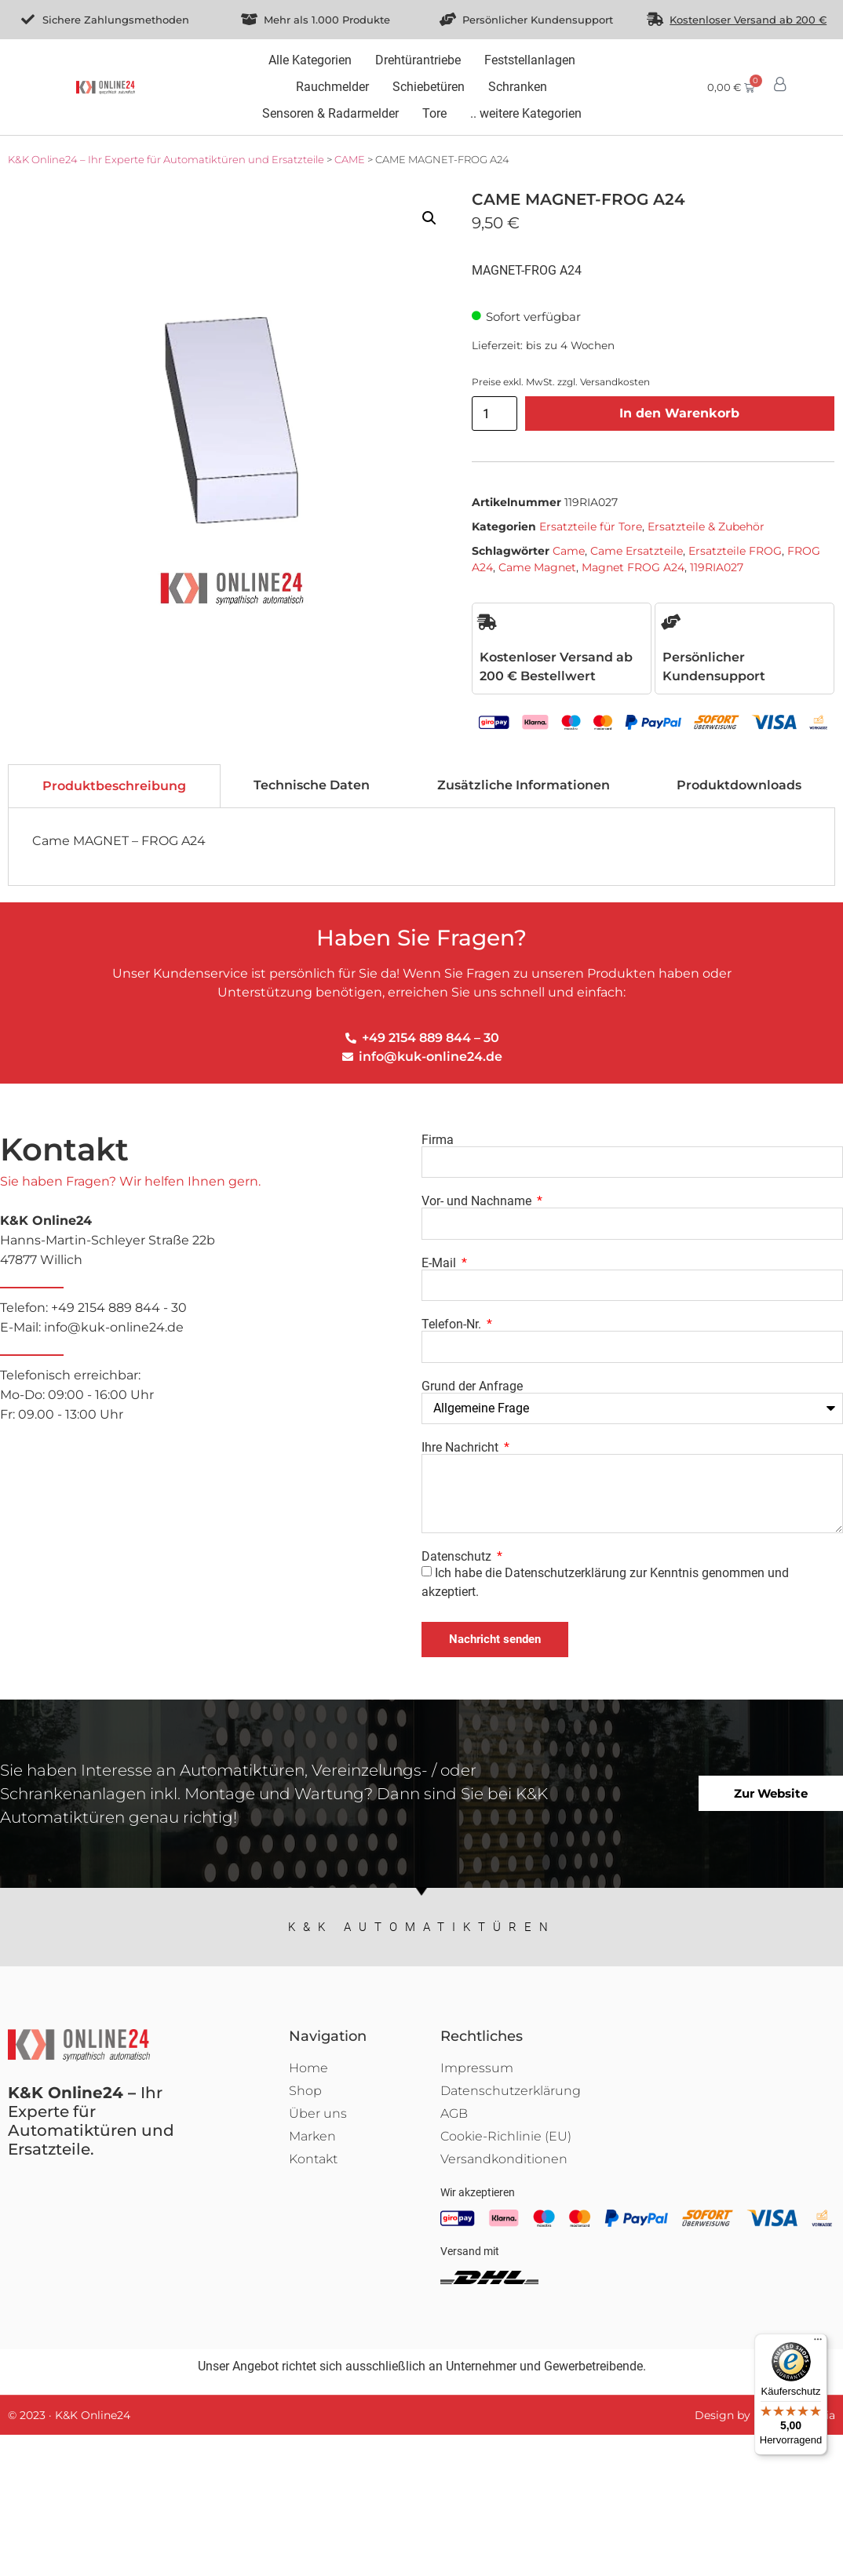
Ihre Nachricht (462, 1447)
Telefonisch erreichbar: (211, 1396)
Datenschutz (458, 1556)
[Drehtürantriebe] (418, 60)
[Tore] (434, 113)
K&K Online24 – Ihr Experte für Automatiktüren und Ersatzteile (166, 159)
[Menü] (817, 2343)
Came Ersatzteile (636, 551)
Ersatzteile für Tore (590, 526)
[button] (429, 218)
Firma (438, 1140)
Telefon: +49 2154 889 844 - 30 (211, 1318)
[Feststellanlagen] (530, 60)
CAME (349, 159)
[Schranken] (517, 87)
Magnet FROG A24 (633, 567)
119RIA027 (716, 567)
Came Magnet (537, 567)
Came (569, 551)
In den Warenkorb (679, 413)
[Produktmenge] (494, 413)
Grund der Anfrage (472, 1386)
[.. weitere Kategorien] (525, 113)
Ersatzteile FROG (735, 551)
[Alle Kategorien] (310, 60)
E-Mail (440, 1263)
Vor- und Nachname (478, 1201)
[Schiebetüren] (428, 87)
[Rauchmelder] (332, 87)
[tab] (114, 785)
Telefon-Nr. (453, 1324)
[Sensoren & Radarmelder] (330, 113)
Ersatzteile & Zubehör (706, 526)
